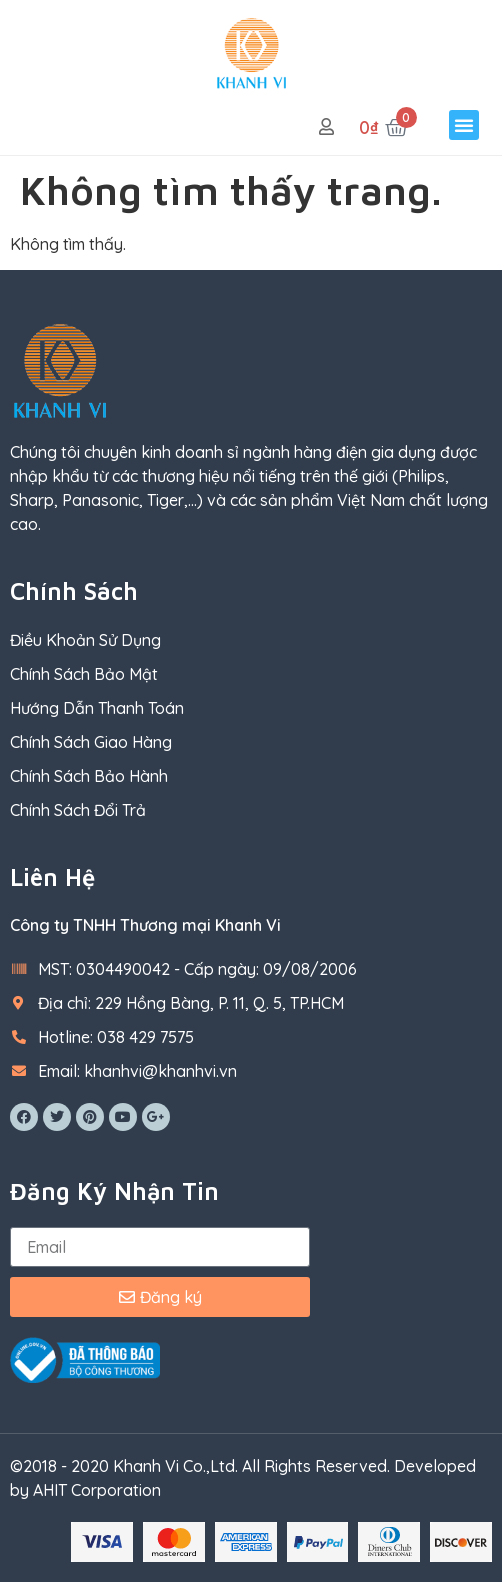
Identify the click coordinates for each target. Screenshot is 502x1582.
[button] (464, 125)
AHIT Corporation (97, 1490)
